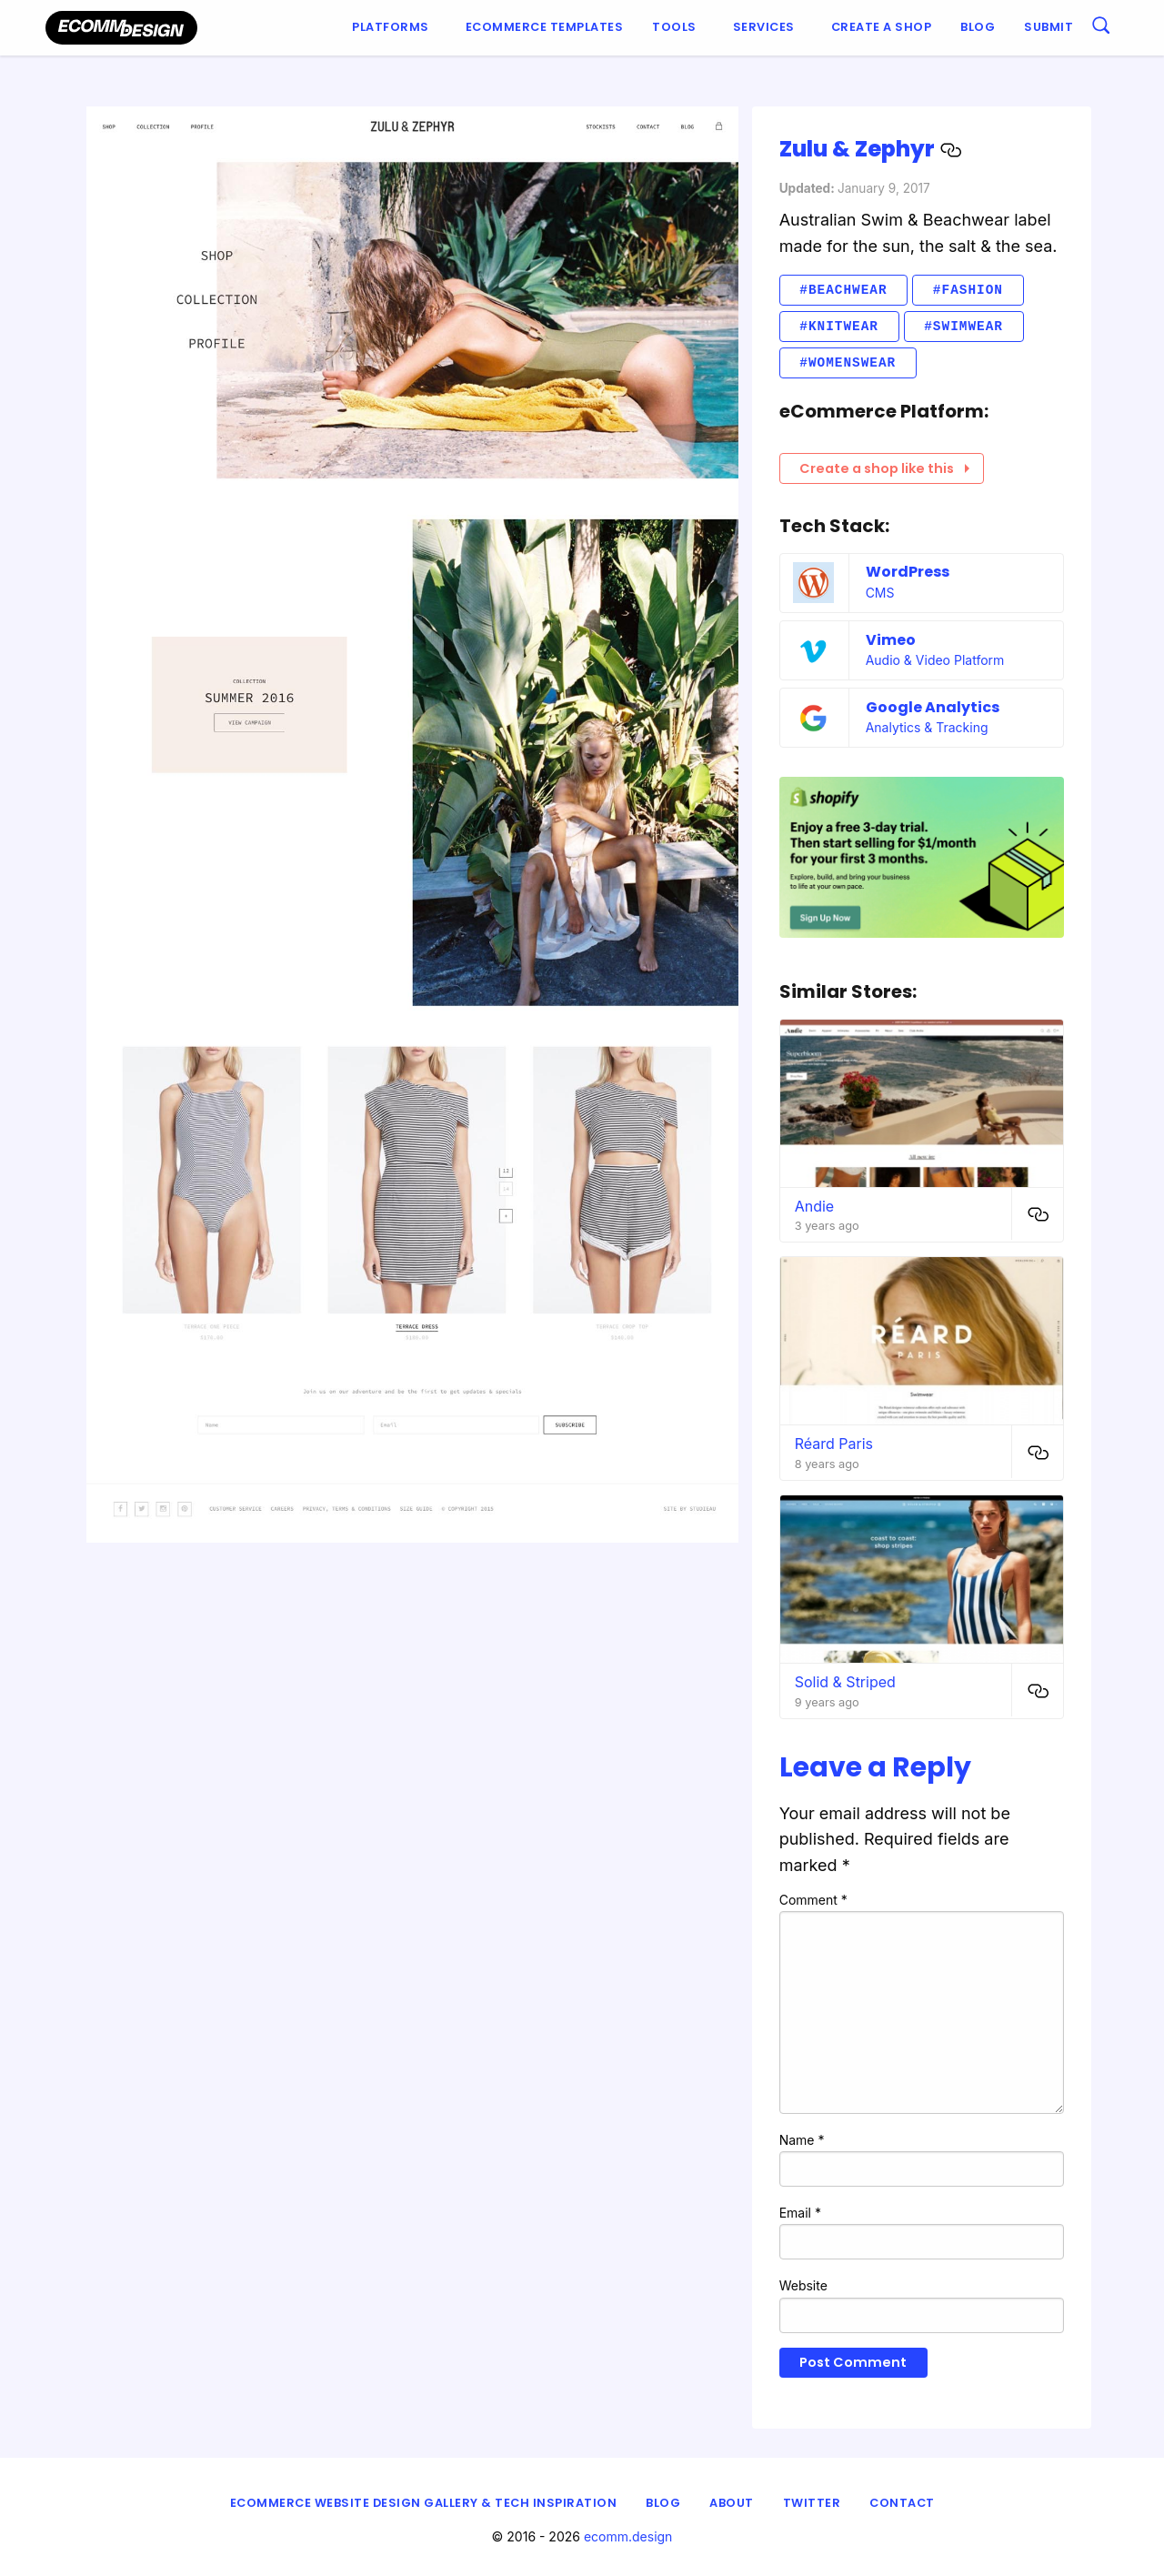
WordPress (907, 571)
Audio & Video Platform (935, 660)
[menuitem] (394, 28)
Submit (1048, 27)
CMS (880, 592)
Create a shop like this (884, 468)
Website (803, 2285)
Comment (813, 1899)
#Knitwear (838, 326)
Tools (674, 27)
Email (800, 2212)
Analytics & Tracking (927, 727)
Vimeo (891, 639)
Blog (977, 27)
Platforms (390, 27)
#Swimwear (963, 326)
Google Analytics (932, 707)
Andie (815, 1206)
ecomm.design (628, 2536)
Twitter (812, 2503)
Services (764, 27)
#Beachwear (843, 289)
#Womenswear (847, 362)
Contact (902, 2503)
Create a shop (881, 27)
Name (802, 2140)
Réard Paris (834, 1443)
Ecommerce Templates (545, 27)
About (731, 2503)
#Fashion (968, 289)
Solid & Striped (845, 1682)
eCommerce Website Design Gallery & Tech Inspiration (423, 2503)
